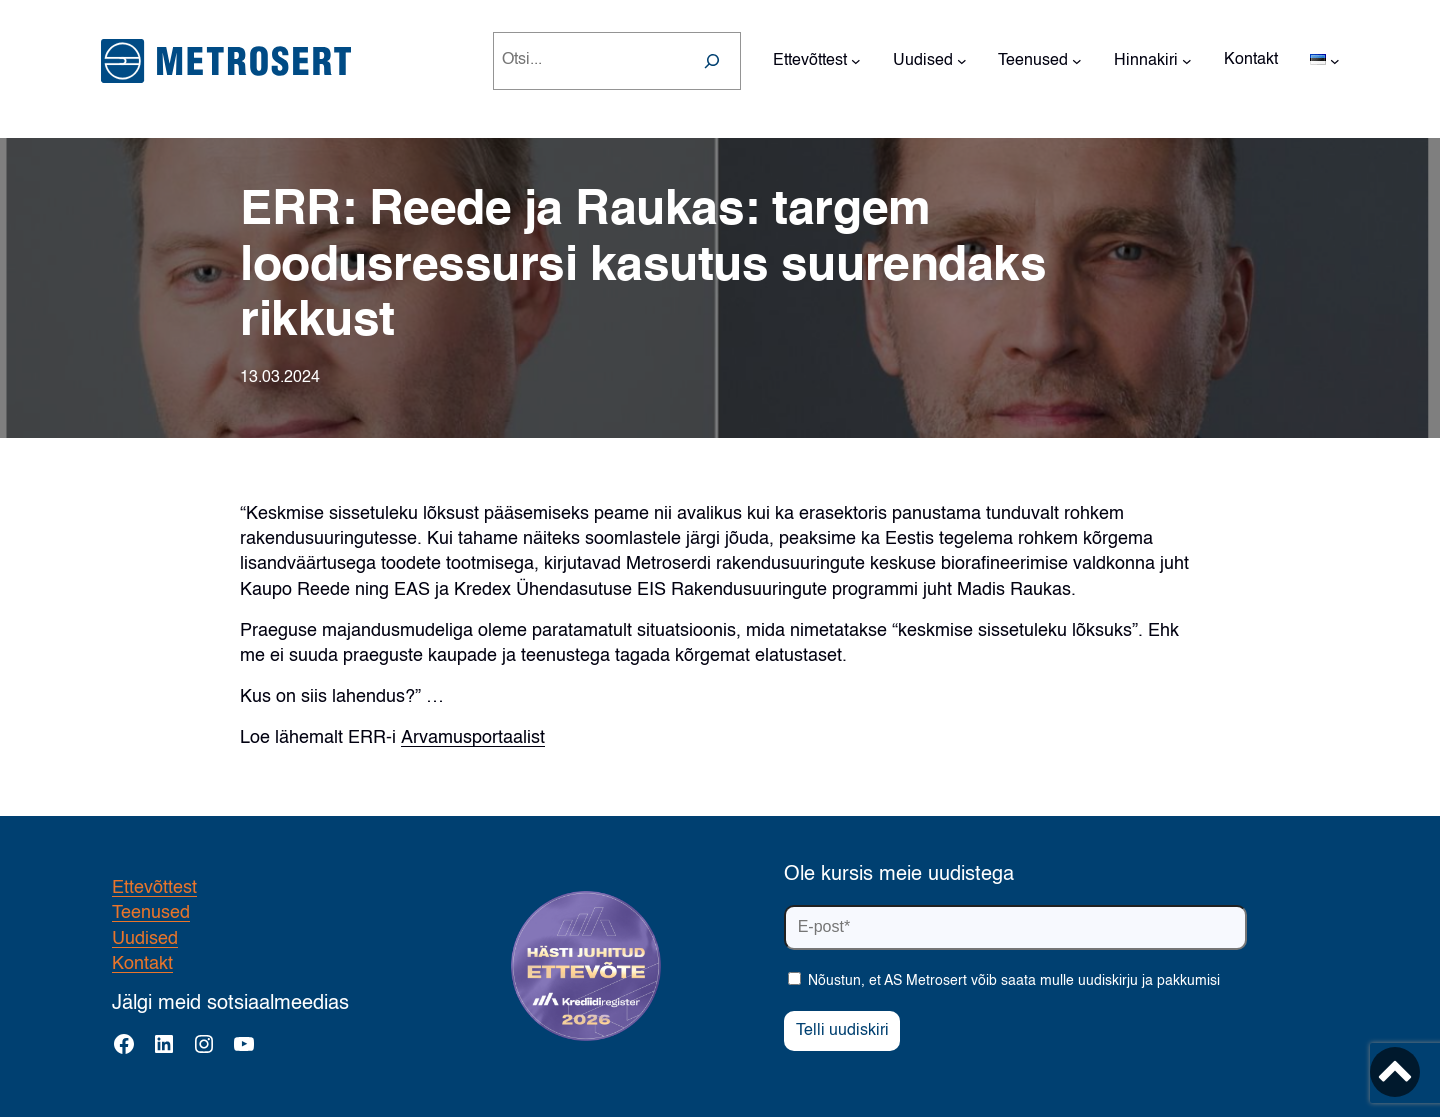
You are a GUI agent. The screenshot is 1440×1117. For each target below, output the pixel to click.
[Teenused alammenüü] (1077, 61)
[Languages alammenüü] (1335, 61)
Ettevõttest (154, 888)
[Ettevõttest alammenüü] (856, 61)
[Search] (712, 61)
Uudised (145, 939)
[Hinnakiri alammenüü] (1187, 61)
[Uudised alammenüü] (962, 61)
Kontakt (142, 964)
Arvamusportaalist (473, 738)
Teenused (151, 913)
